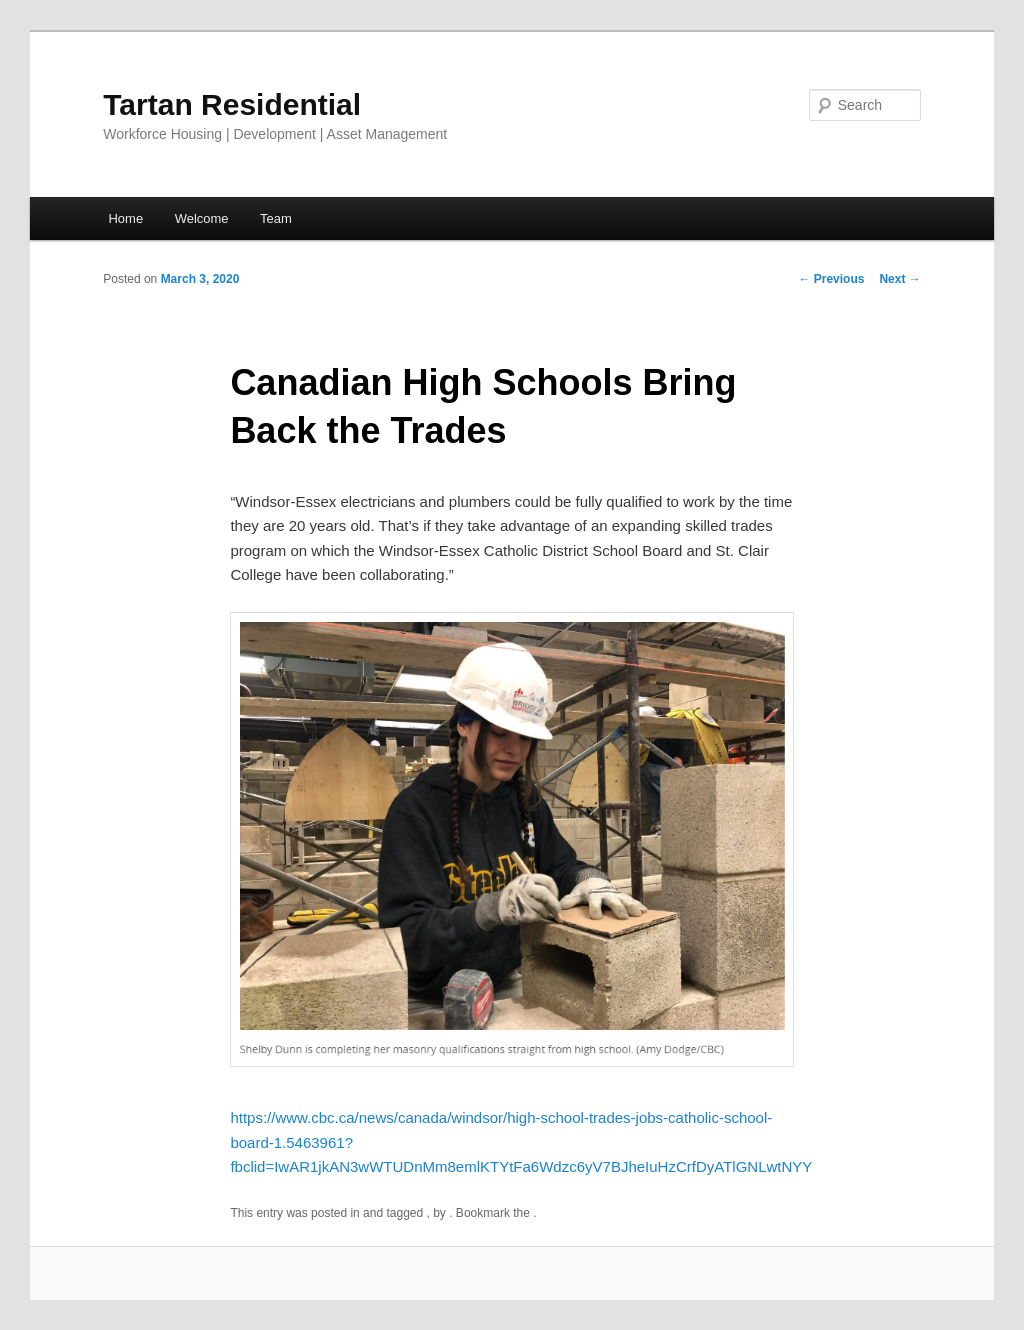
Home (125, 218)
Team (276, 218)
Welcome (202, 218)
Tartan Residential (232, 104)
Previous (831, 279)
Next (899, 279)
